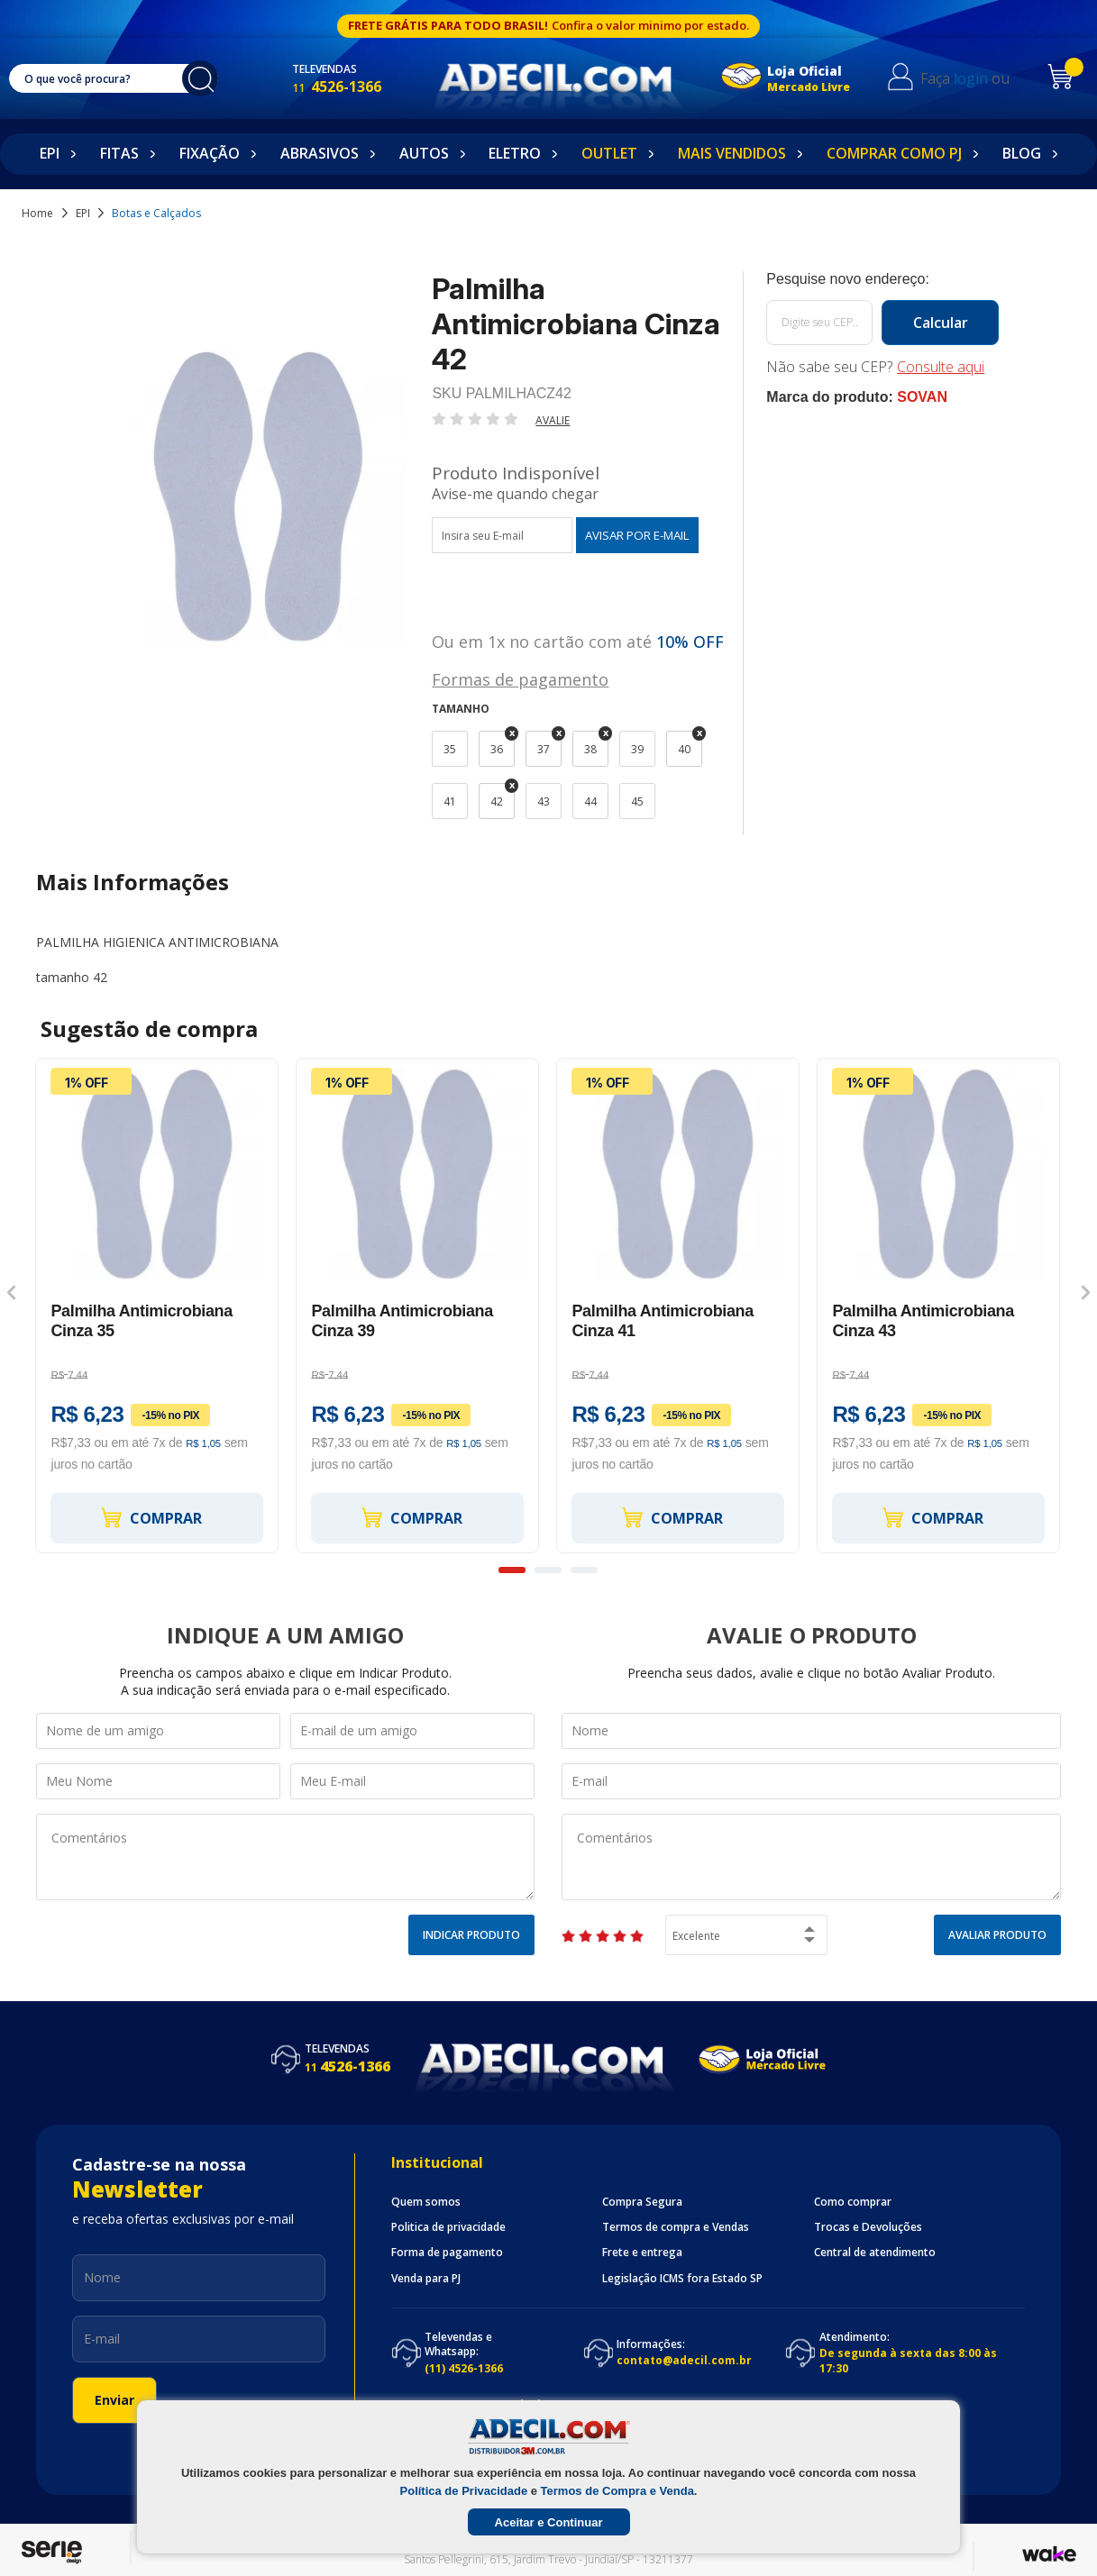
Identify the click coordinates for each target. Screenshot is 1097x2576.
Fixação (209, 153)
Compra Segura (642, 2202)
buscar (209, 78)
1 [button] (512, 1570)
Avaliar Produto (997, 1935)
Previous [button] (11, 1292)
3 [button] (584, 1570)
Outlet (609, 153)
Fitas (119, 153)
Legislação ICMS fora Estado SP (682, 2278)
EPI (49, 153)
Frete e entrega (642, 2252)
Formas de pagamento (520, 678)
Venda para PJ (426, 2278)
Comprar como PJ (894, 153)
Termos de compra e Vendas (675, 2227)
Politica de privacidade (448, 2227)
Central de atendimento (875, 2252)
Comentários (285, 1857)
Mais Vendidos (732, 153)
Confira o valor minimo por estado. (650, 25)
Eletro (515, 153)
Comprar (150, 1517)
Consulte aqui (940, 367)
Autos (424, 153)
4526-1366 (354, 86)
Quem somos (426, 2202)
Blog (1021, 153)
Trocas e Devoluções (868, 2227)
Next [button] (1085, 1292)
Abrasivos (319, 153)
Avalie (552, 420)
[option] (157, 1305)
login (983, 78)
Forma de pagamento (447, 2252)
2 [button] (548, 1570)
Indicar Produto (471, 1935)
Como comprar (852, 2202)
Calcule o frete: (882, 279)
